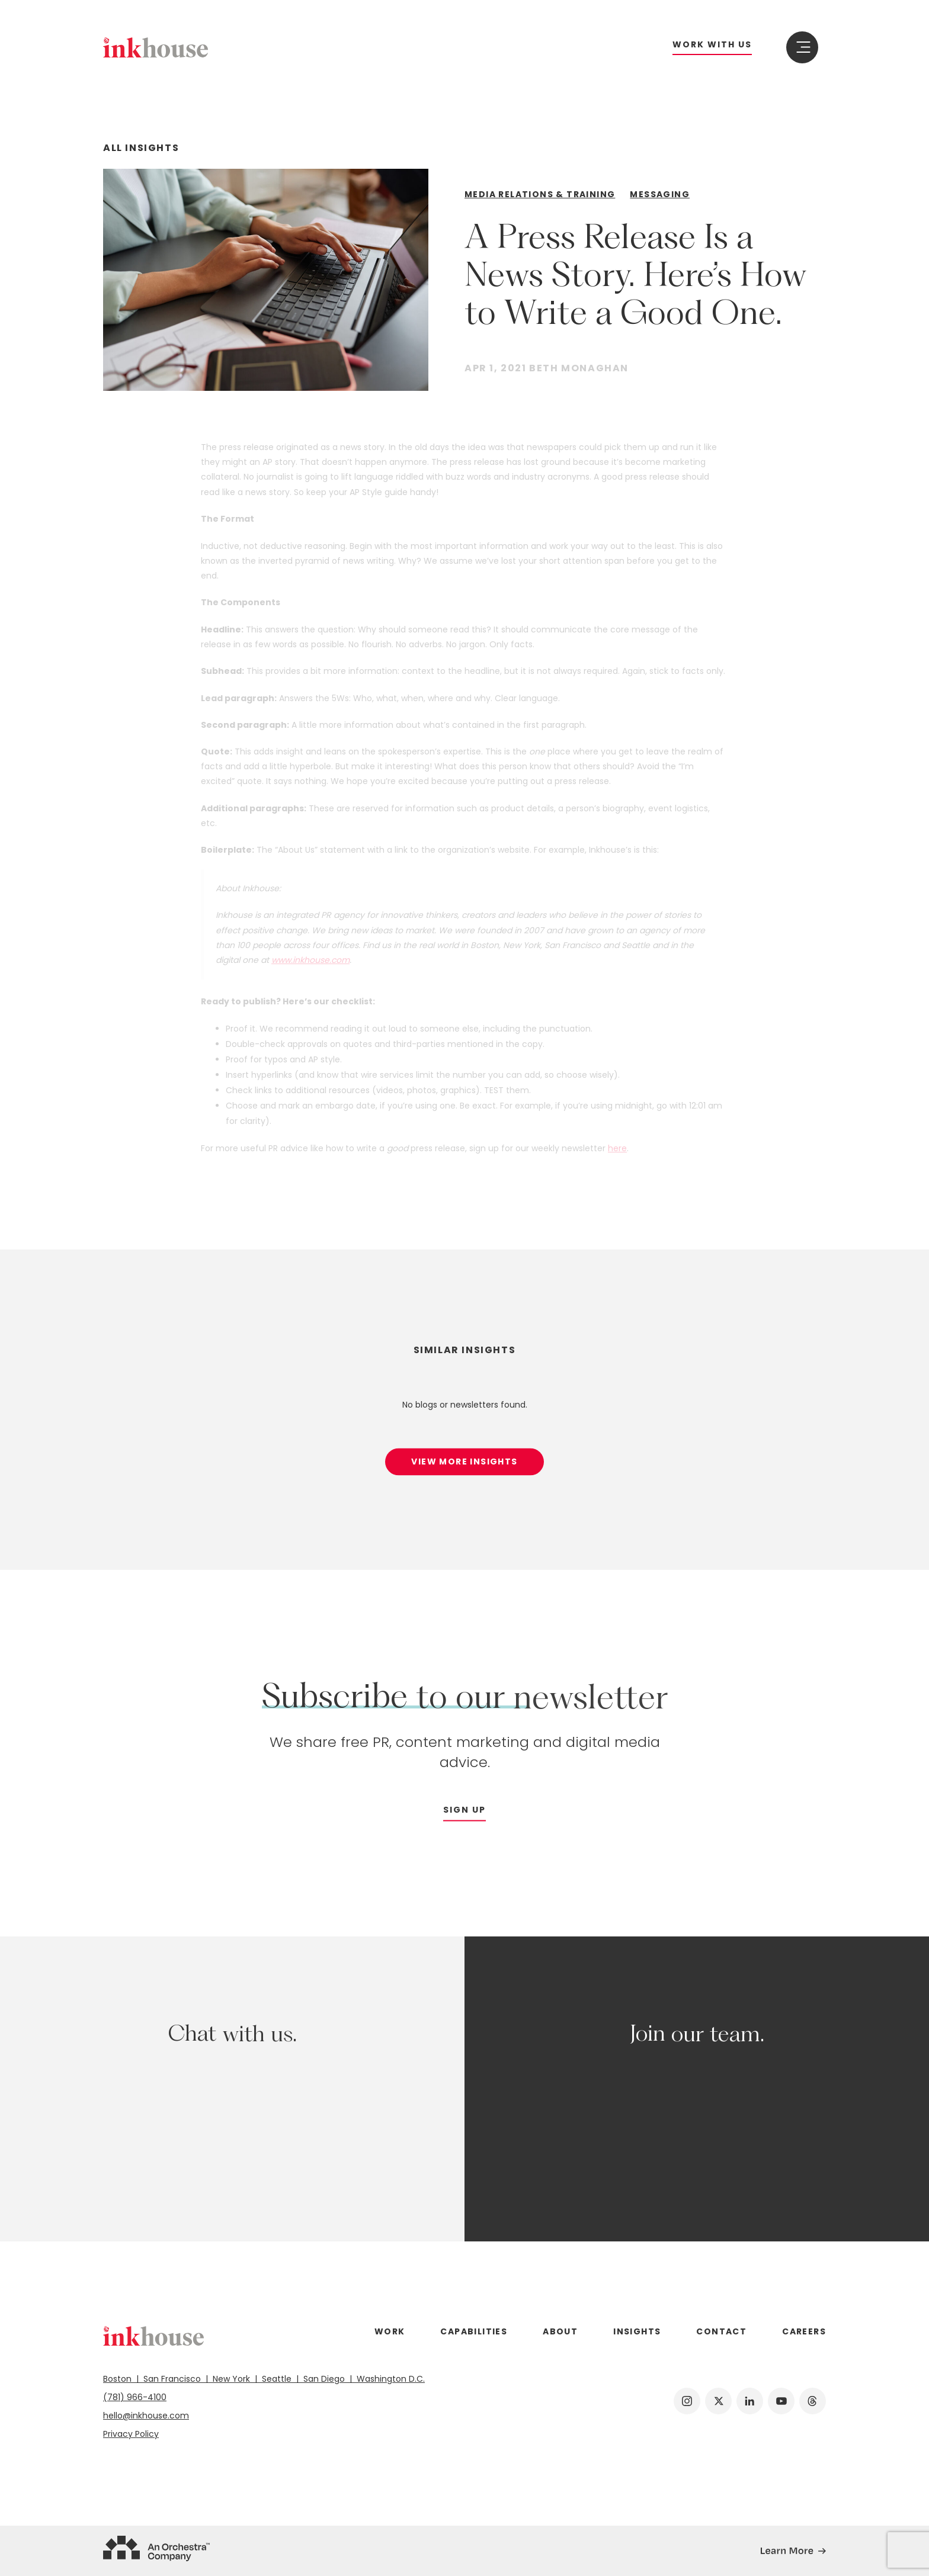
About (560, 2331)
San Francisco (173, 2379)
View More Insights (464, 1469)
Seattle (278, 2379)
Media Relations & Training (539, 194)
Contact (721, 2331)
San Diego (325, 2379)
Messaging (660, 194)
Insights (637, 2331)
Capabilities (473, 2331)
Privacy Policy (131, 2434)
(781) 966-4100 (134, 2397)
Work (389, 2331)
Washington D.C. (388, 2379)
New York (232, 2379)
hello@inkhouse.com (146, 2415)
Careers (804, 2331)
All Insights (141, 148)
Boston (121, 2379)
